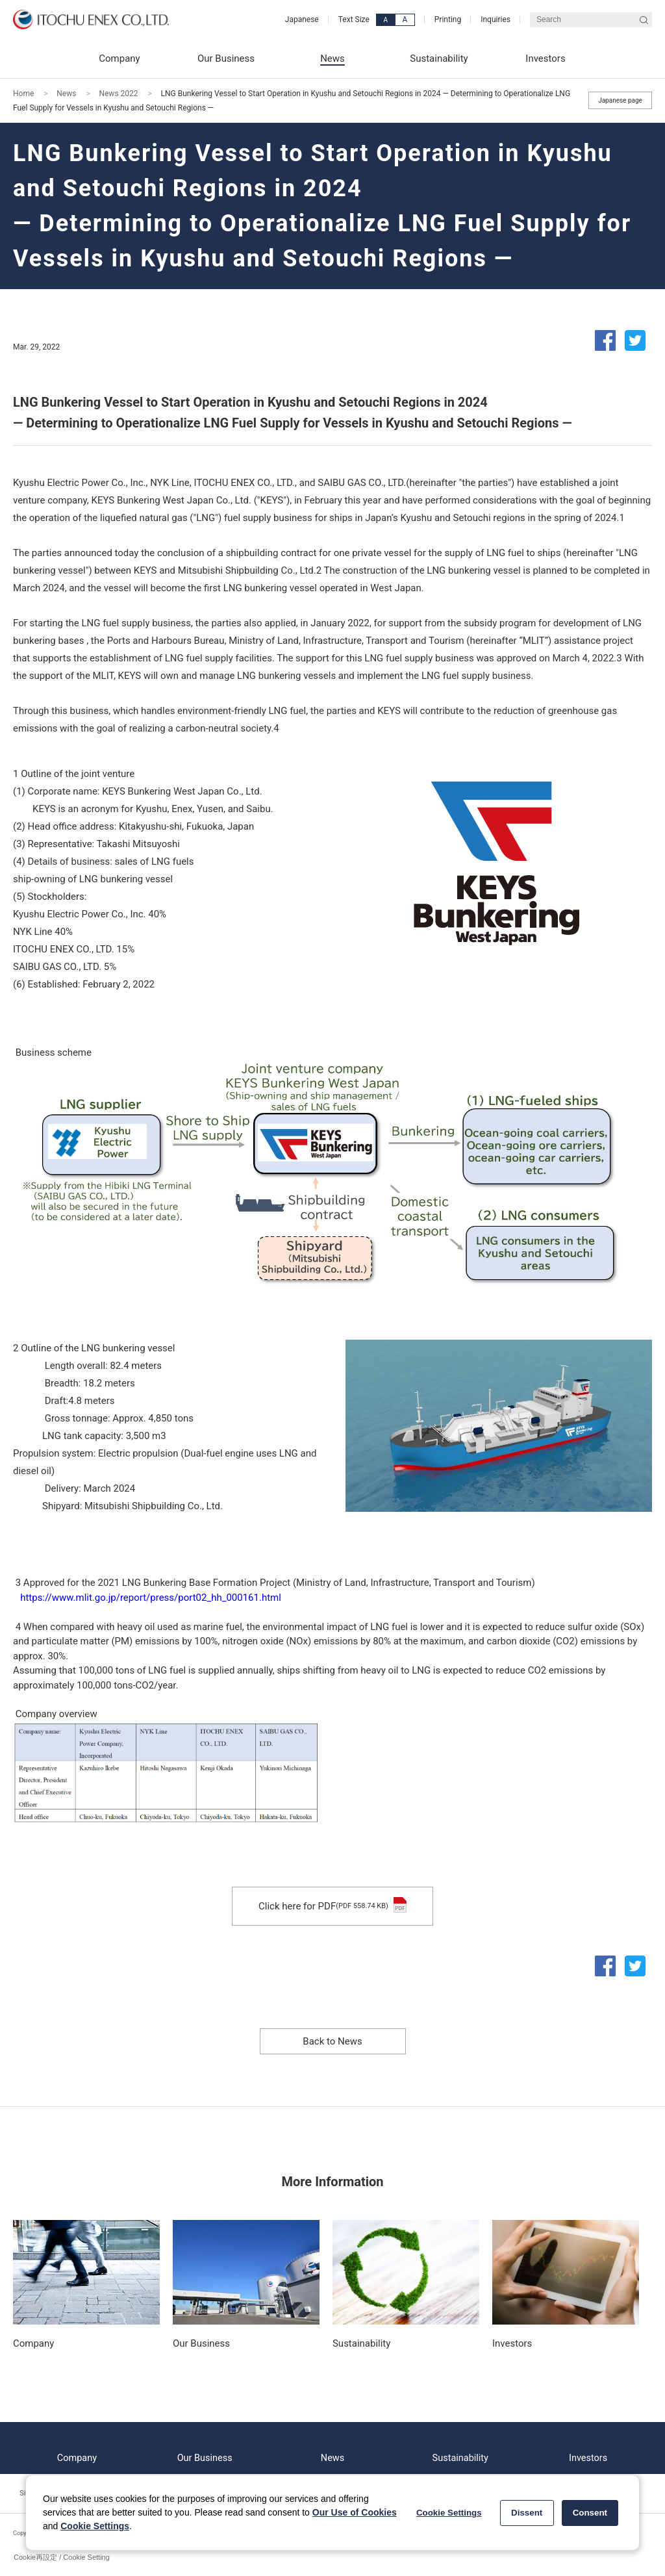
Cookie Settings (94, 2526)
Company (76, 2448)
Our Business (204, 2448)
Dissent (526, 2513)
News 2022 (118, 93)
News (66, 93)
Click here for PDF (332, 1906)
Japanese (302, 19)
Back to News (332, 2041)
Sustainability (460, 2448)
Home (23, 93)
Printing (447, 19)
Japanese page (620, 100)
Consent (590, 2513)
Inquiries (495, 19)
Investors (588, 2448)
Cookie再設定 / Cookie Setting (62, 2557)
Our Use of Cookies (354, 2512)
